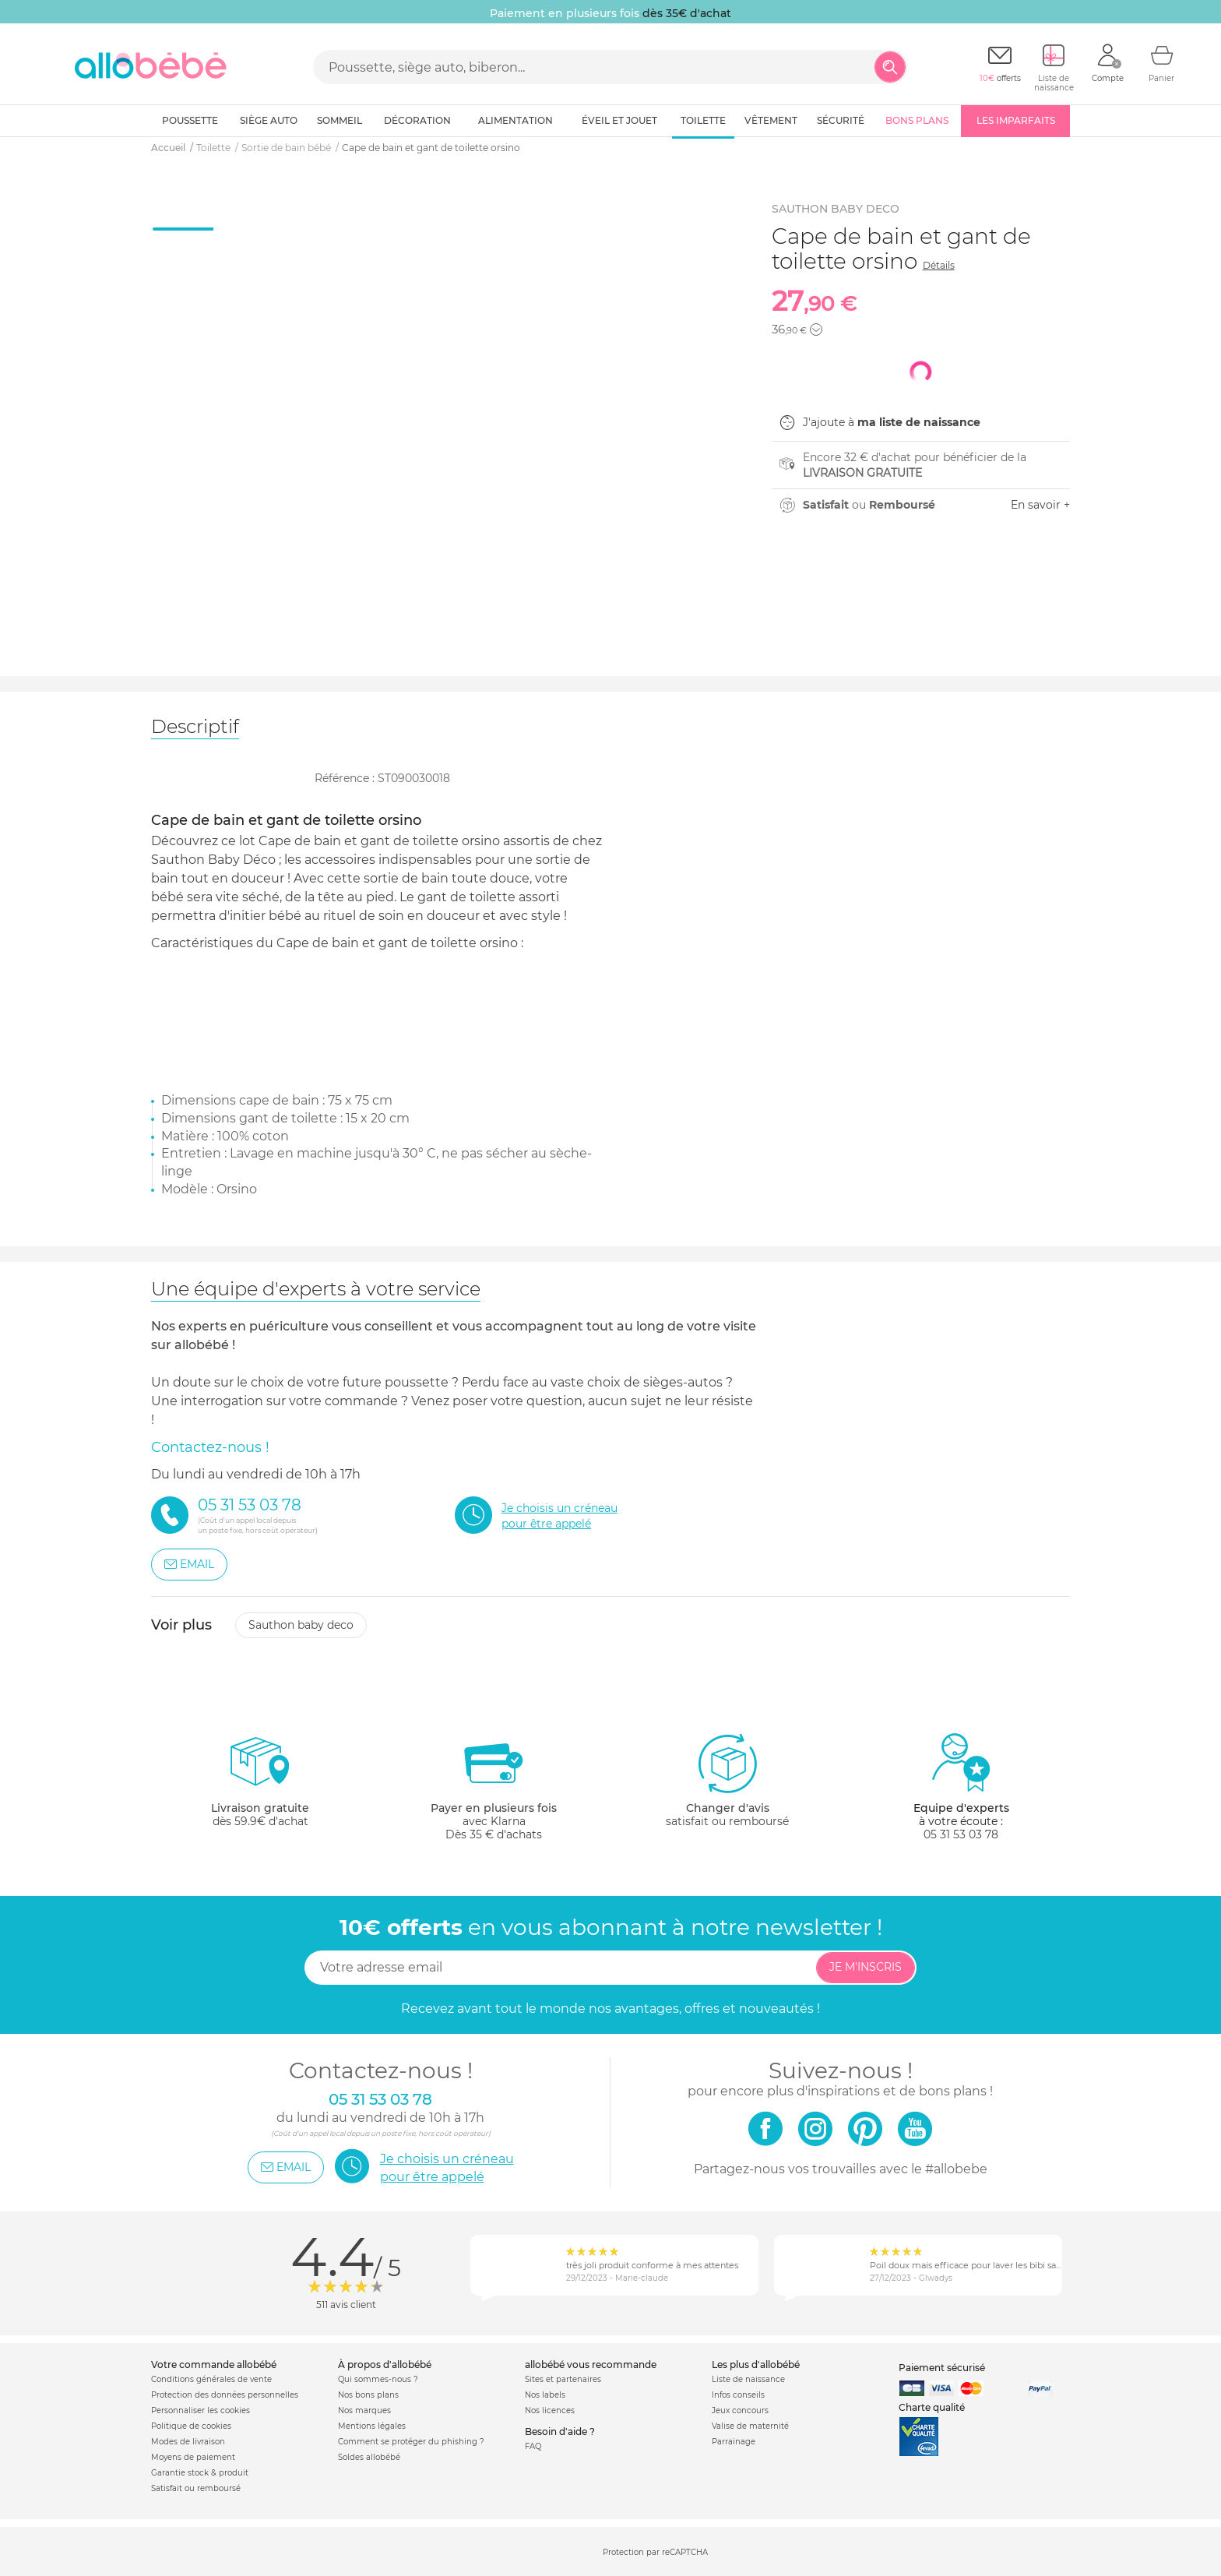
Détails (939, 265)
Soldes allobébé (369, 2457)
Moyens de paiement (193, 2457)
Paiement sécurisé (942, 2367)
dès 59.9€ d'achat (260, 1786)
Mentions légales (372, 2426)
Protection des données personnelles (224, 2395)
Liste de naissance (748, 2379)
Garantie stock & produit (199, 2473)
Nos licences (550, 2410)
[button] (816, 329)
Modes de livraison (188, 2442)
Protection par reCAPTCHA (655, 2552)
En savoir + (1040, 505)
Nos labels (545, 2395)
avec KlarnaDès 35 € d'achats (494, 1786)
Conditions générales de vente (211, 2379)
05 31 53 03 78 (961, 1834)
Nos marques (364, 2410)
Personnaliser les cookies (200, 2410)
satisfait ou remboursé (727, 1780)
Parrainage (733, 2442)
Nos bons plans (368, 2395)
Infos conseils (738, 2395)
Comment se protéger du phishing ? (411, 2442)
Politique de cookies (191, 2426)
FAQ (533, 2446)
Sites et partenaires (563, 2379)
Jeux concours (740, 2410)
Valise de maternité (750, 2426)
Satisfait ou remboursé (196, 2488)
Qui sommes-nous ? (378, 2379)
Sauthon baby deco (301, 1625)
